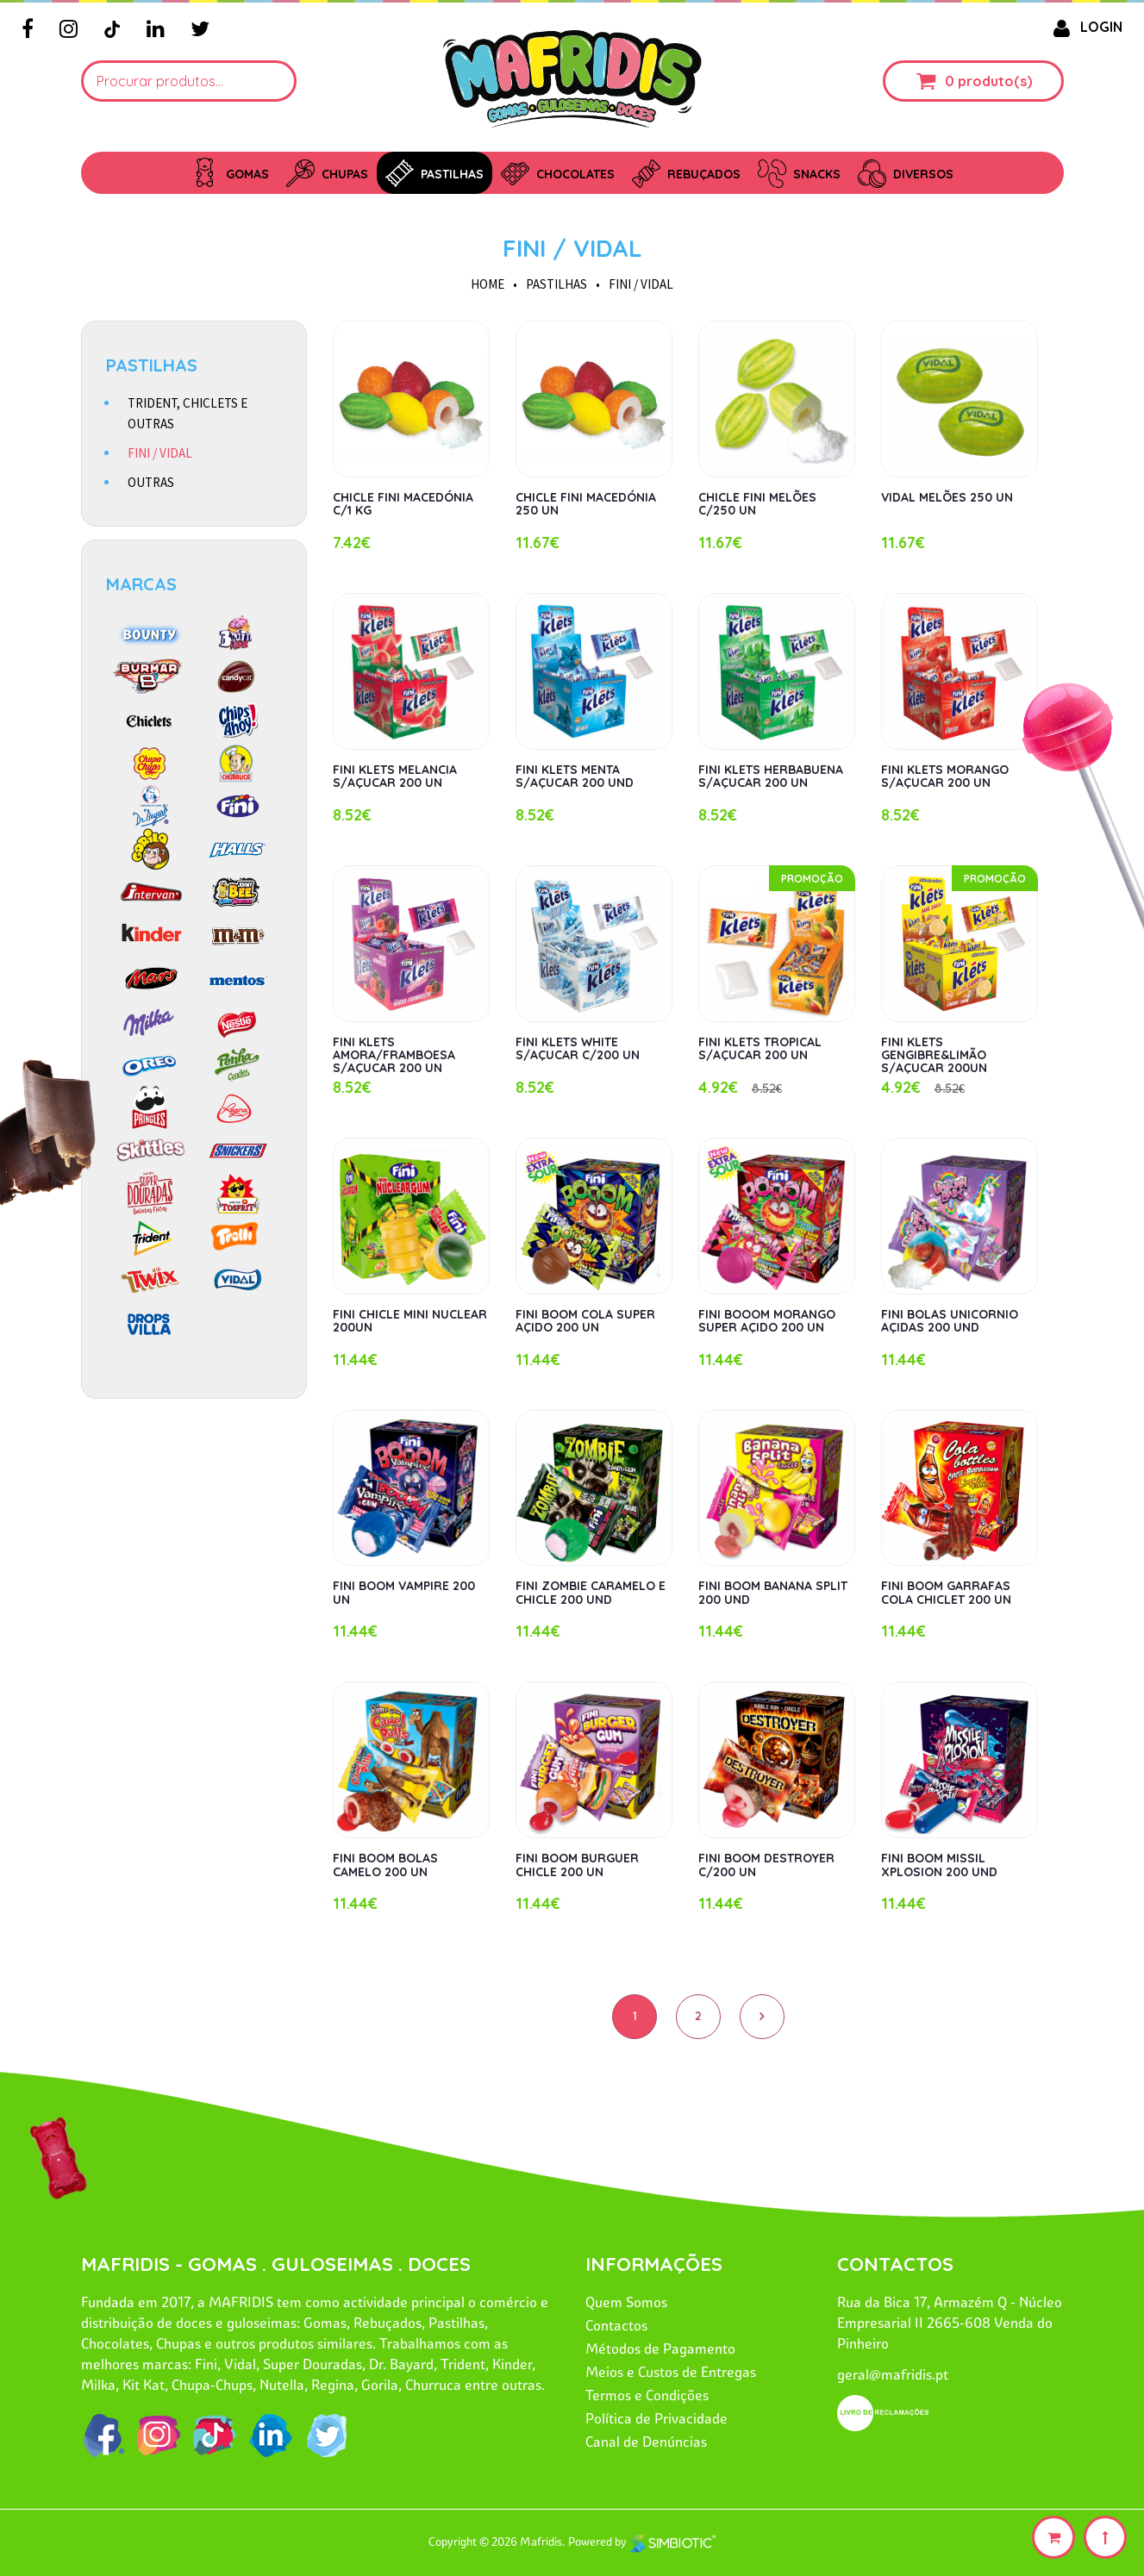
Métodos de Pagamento (660, 2348)
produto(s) (994, 81)
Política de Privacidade (656, 2418)
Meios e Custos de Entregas (670, 2371)
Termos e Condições (647, 2395)
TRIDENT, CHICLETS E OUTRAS (187, 413)
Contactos (616, 2325)
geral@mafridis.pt (892, 2374)
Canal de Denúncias (646, 2441)
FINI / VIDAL (572, 248)
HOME (487, 284)
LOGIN (1084, 26)
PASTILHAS (556, 284)
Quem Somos (626, 2302)
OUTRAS (151, 482)
